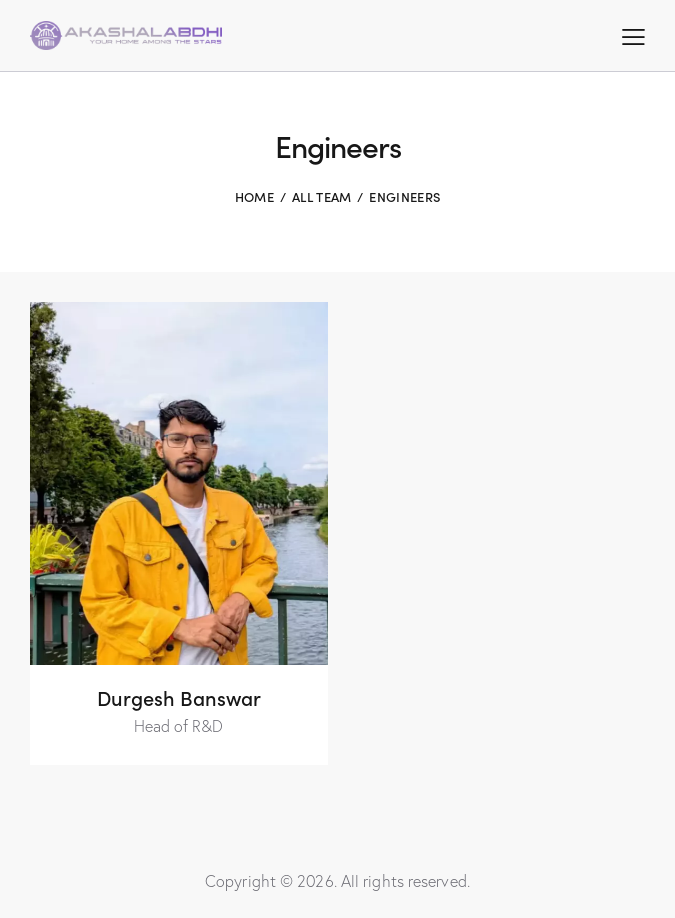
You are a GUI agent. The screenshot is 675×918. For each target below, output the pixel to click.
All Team (321, 196)
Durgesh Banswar (179, 697)
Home (254, 196)
